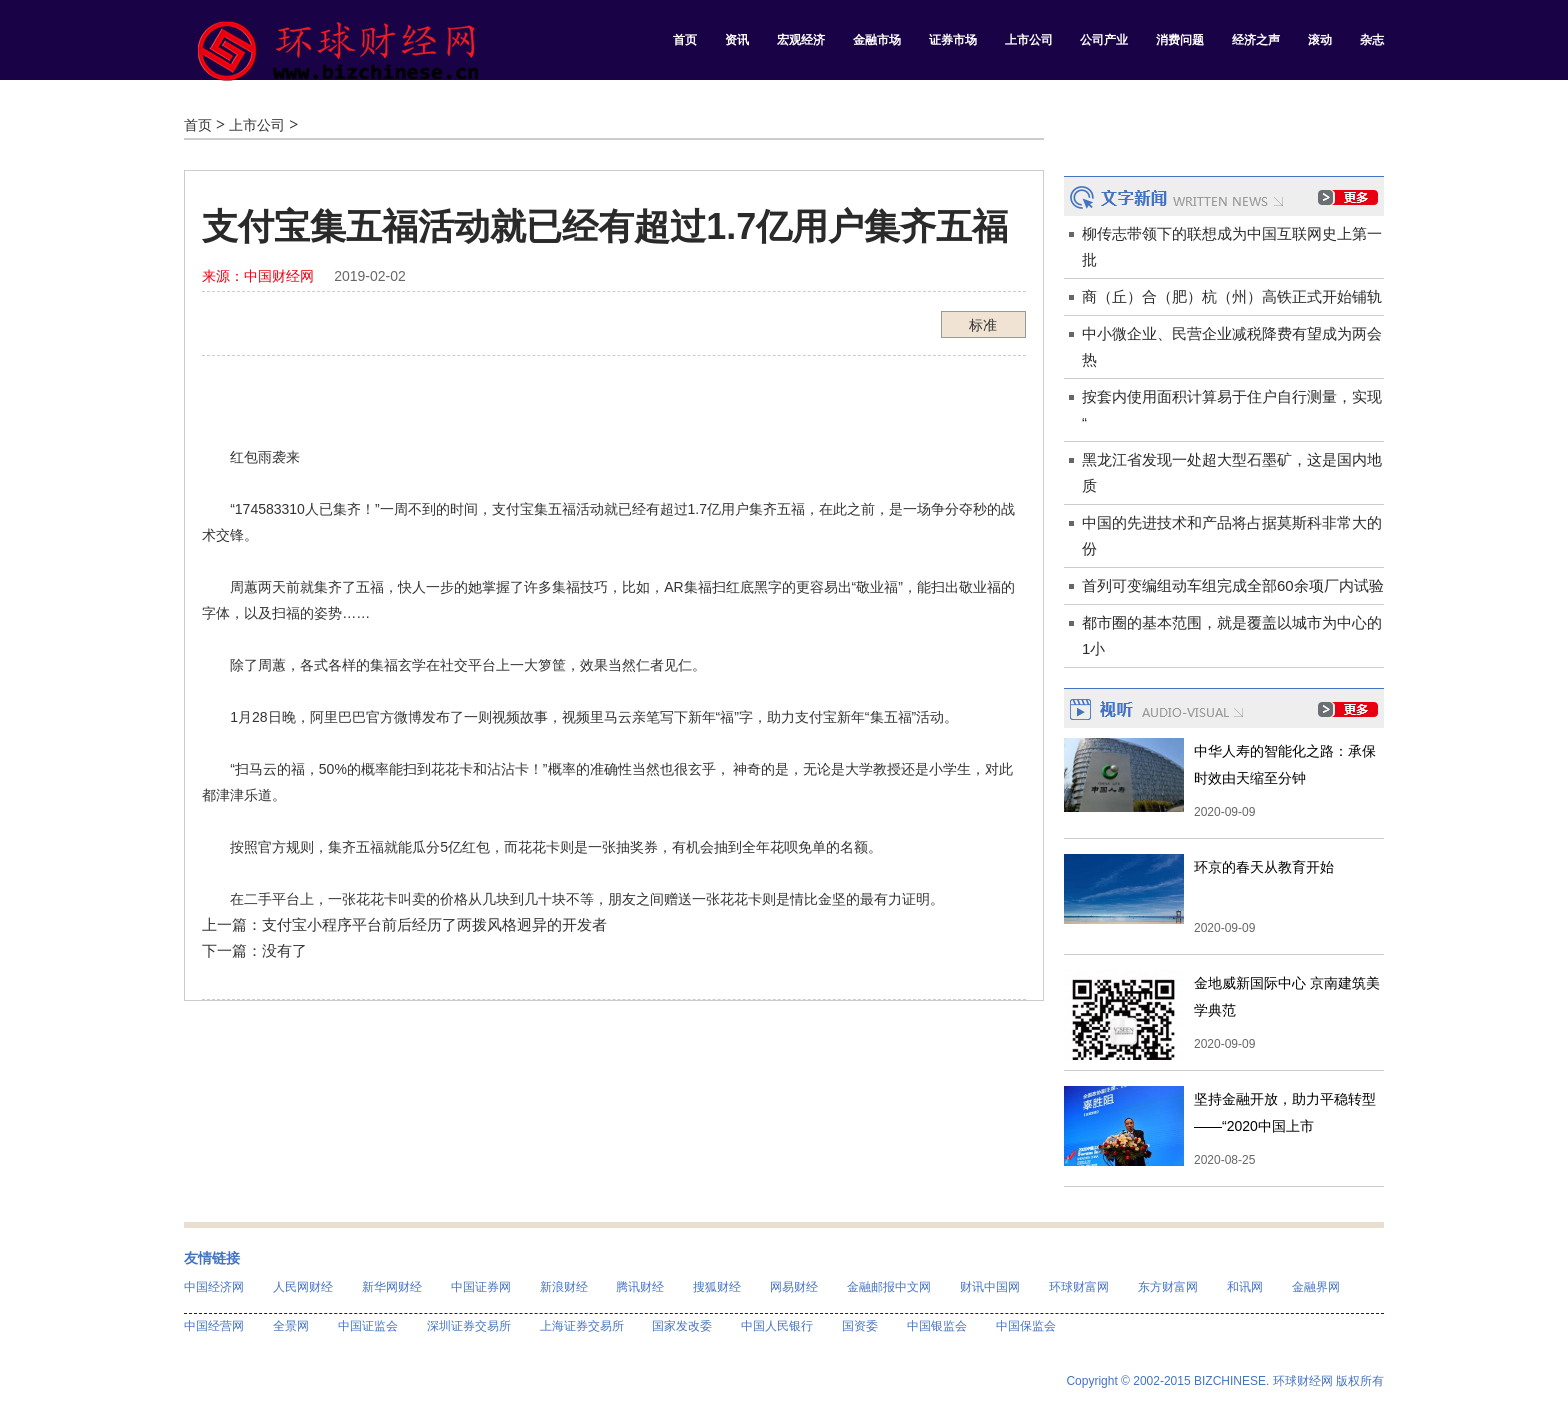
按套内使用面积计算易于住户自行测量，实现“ (1232, 409)
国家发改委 (682, 1326)
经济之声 (1256, 40)
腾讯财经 (640, 1287)
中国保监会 (1026, 1326)
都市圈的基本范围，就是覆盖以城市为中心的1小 (1232, 635)
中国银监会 (937, 1326)
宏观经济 (801, 40)
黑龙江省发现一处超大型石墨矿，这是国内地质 (1232, 472)
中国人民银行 (777, 1326)
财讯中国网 (990, 1287)
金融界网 (1316, 1287)
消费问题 (1180, 40)
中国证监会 (368, 1326)
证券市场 (953, 40)
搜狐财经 (717, 1287)
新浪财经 (564, 1287)
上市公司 (1029, 40)
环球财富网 (1079, 1287)
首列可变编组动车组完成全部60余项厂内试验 (1233, 585)
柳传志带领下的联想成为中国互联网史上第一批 (1232, 246)
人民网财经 (303, 1287)
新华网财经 (392, 1287)
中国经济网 (214, 1287)
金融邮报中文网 (889, 1287)
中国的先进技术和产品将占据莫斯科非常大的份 (1232, 535)
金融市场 (877, 40)
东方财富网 (1168, 1287)
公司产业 (1104, 40)
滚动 (1320, 40)
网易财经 (794, 1287)
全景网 (291, 1326)
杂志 (1372, 40)
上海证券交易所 (582, 1326)
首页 (685, 40)
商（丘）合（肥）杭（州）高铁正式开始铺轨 (1232, 296)
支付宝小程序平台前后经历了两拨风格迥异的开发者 (434, 924)
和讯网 (1245, 1287)
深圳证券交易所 (469, 1326)
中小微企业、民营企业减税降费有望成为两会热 (1232, 346)
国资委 (860, 1326)
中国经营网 (214, 1326)
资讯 (737, 40)
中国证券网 (481, 1287)
